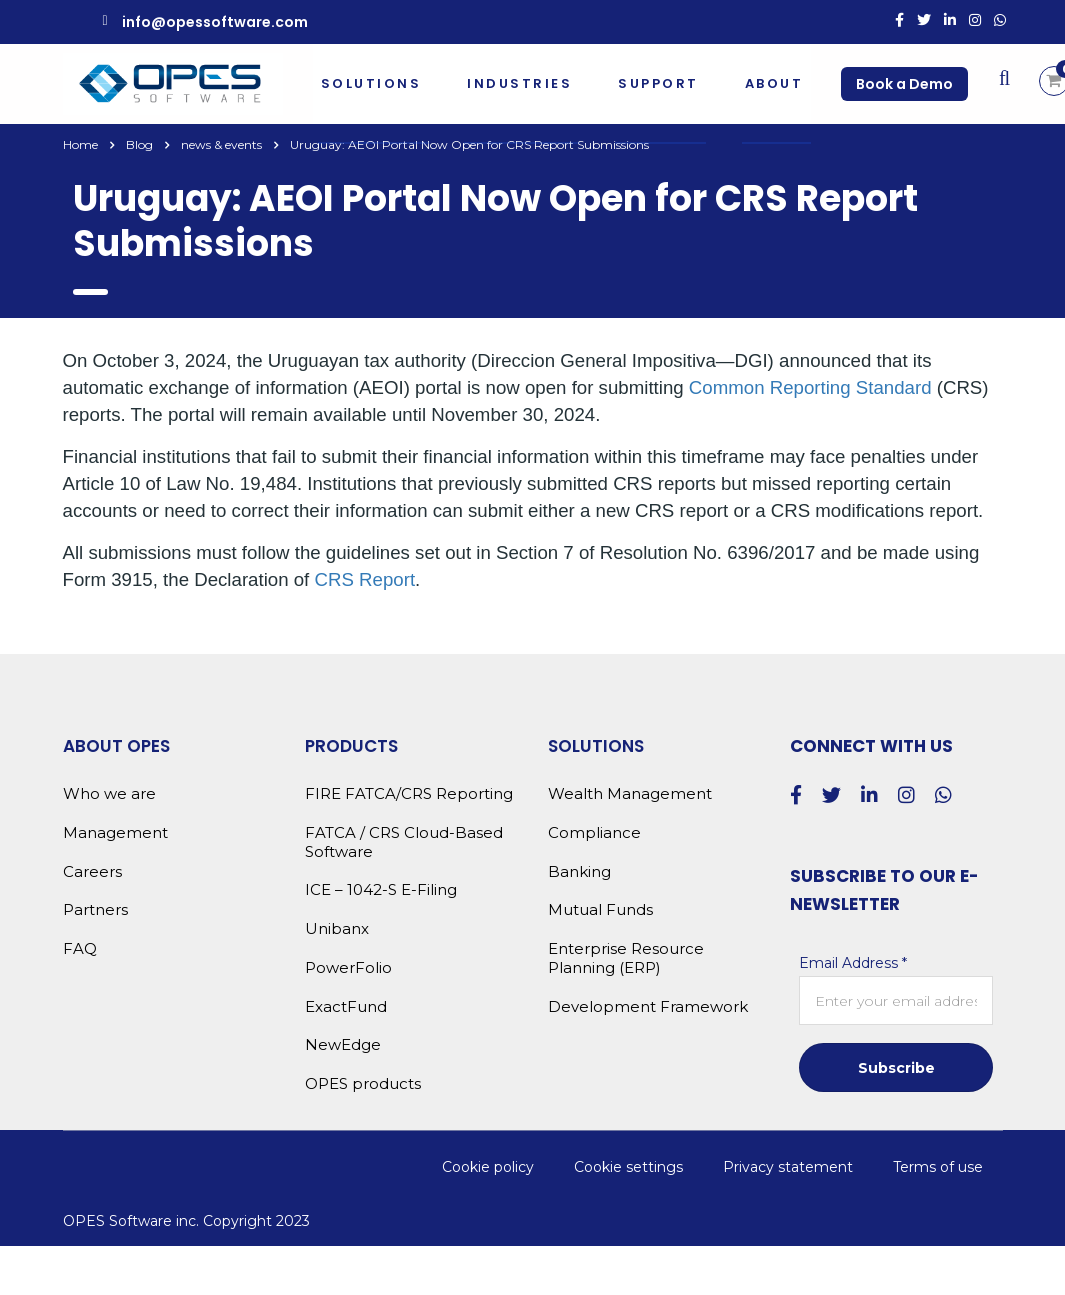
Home (80, 144)
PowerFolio (348, 968)
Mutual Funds (600, 910)
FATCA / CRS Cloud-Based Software (404, 842)
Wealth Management (630, 794)
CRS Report (365, 579)
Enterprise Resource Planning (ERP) (626, 958)
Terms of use (938, 1167)
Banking (579, 872)
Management (115, 833)
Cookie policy (488, 1167)
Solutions (371, 83)
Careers (92, 872)
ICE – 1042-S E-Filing (381, 890)
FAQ (80, 949)
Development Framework (648, 1007)
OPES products (363, 1084)
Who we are (109, 794)
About (774, 83)
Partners (95, 910)
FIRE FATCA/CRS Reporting (409, 794)
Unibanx (337, 929)
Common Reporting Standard (810, 387)
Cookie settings (628, 1167)
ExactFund (346, 1007)
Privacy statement (788, 1167)
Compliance (594, 833)
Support (658, 83)
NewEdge (343, 1045)
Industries (519, 83)
